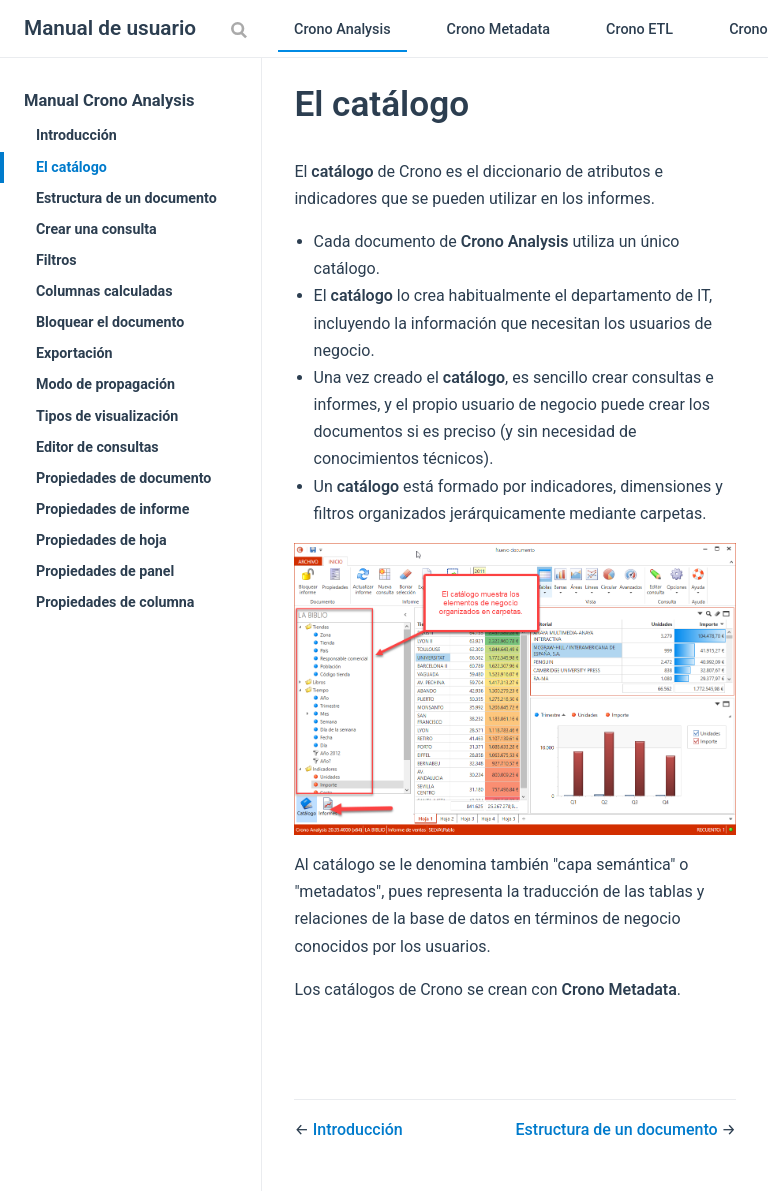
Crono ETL (639, 29)
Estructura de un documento (126, 198)
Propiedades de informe (112, 509)
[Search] (241, 29)
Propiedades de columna (115, 602)
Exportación (74, 353)
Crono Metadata (498, 29)
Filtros (56, 260)
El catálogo (71, 167)
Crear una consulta (96, 229)
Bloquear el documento (110, 322)
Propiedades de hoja (101, 540)
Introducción (76, 135)
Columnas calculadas (104, 291)
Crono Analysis (342, 29)
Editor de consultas (97, 447)
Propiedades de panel (105, 571)
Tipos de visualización (107, 416)
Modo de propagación (105, 384)
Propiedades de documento (123, 478)
